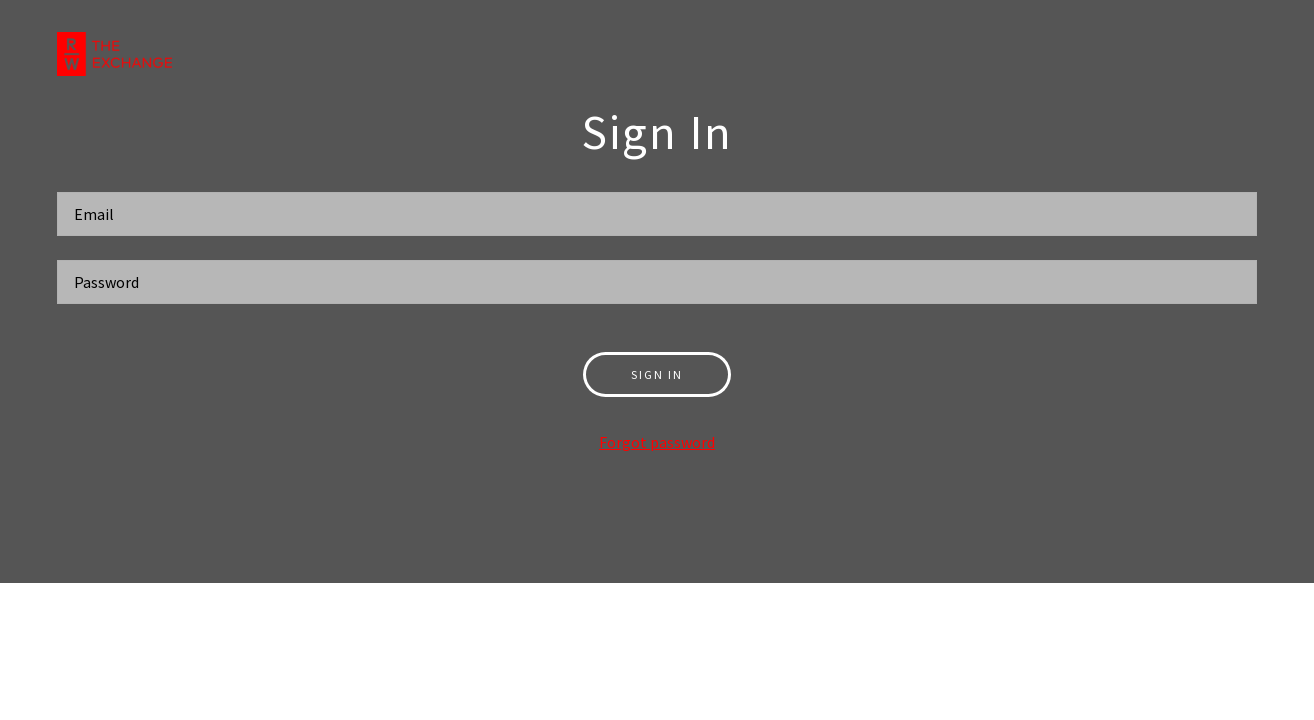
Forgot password (657, 442)
